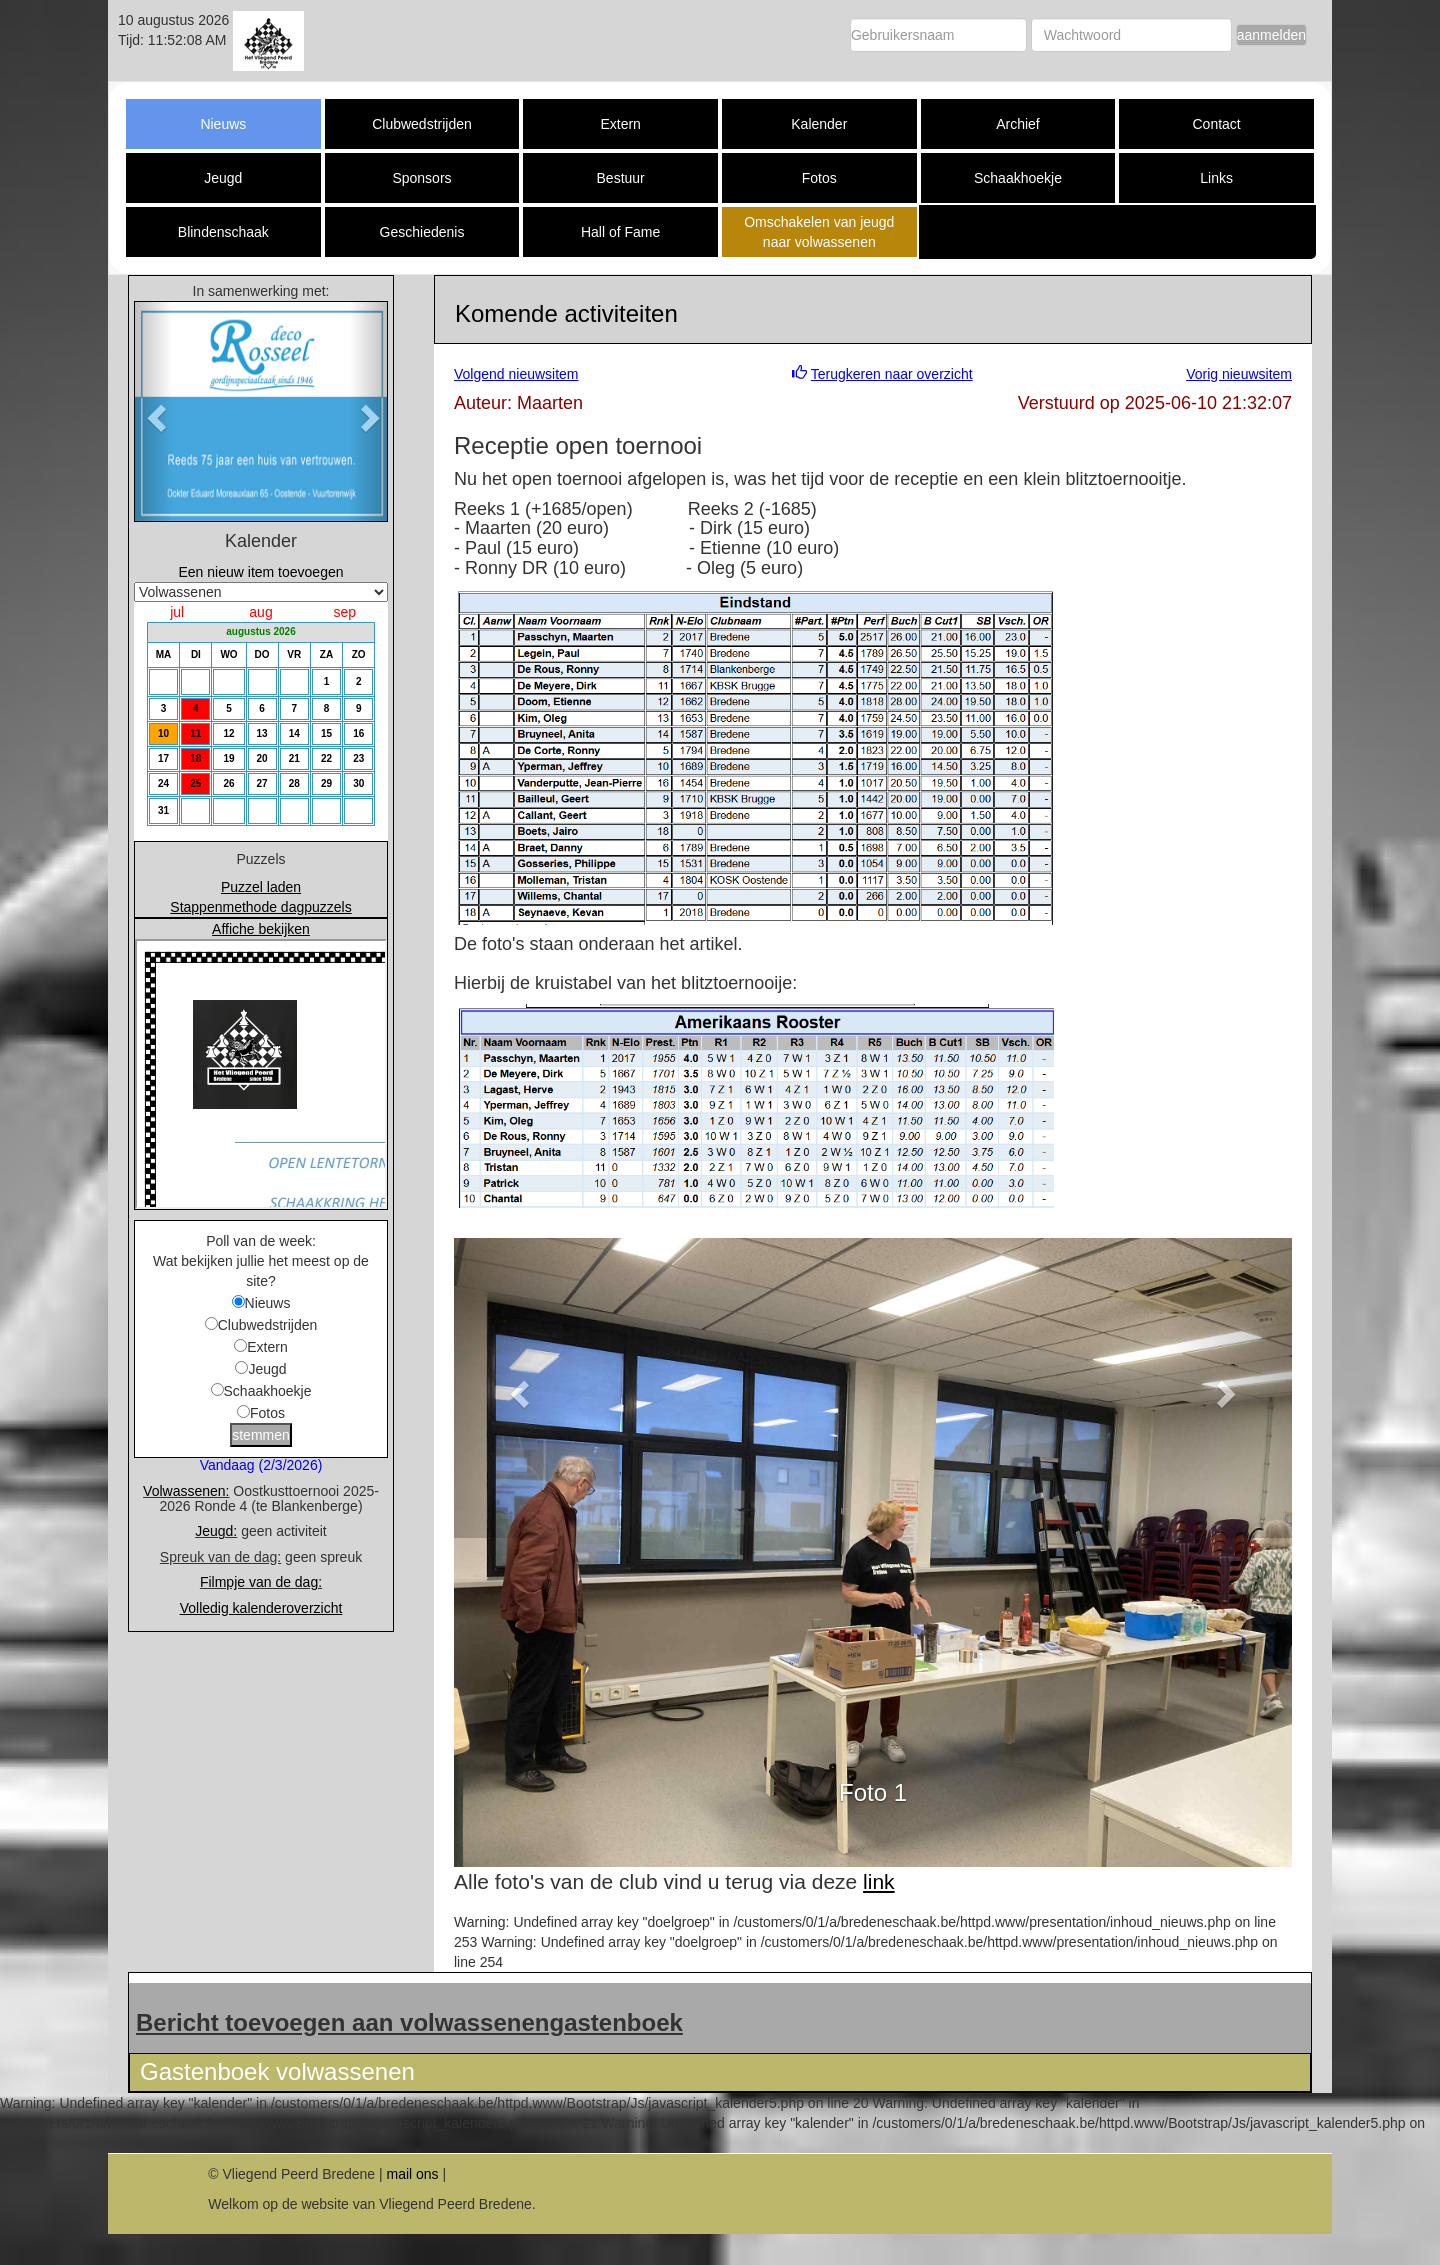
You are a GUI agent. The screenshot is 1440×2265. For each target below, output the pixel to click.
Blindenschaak (223, 232)
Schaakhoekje (1018, 178)
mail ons (412, 2174)
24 (163, 783)
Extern (620, 124)
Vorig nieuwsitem (1239, 374)
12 (228, 733)
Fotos (819, 178)
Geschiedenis (422, 232)
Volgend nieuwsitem (516, 374)
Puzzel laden (261, 887)
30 (358, 783)
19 (228, 758)
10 (163, 733)
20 (262, 758)
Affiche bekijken (261, 929)
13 (262, 733)
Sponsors (421, 178)
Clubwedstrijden (422, 124)
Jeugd (223, 178)
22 (326, 758)
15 (326, 733)
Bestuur (621, 178)
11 (195, 733)
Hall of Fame (620, 232)
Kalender (819, 124)
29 (326, 783)
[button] (154, 411)
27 (262, 783)
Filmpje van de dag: (261, 1582)
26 (228, 783)
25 (195, 783)
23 (358, 758)
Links (1216, 178)
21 (294, 758)
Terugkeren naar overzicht (892, 374)
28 (294, 783)
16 (358, 733)
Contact (1216, 124)
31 (163, 810)
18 (195, 758)
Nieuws (223, 124)
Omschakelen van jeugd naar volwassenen (819, 232)
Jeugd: (216, 1531)
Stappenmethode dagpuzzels (260, 907)
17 (163, 758)
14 (294, 733)
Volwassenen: (186, 1491)
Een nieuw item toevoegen (261, 572)
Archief (1018, 124)
